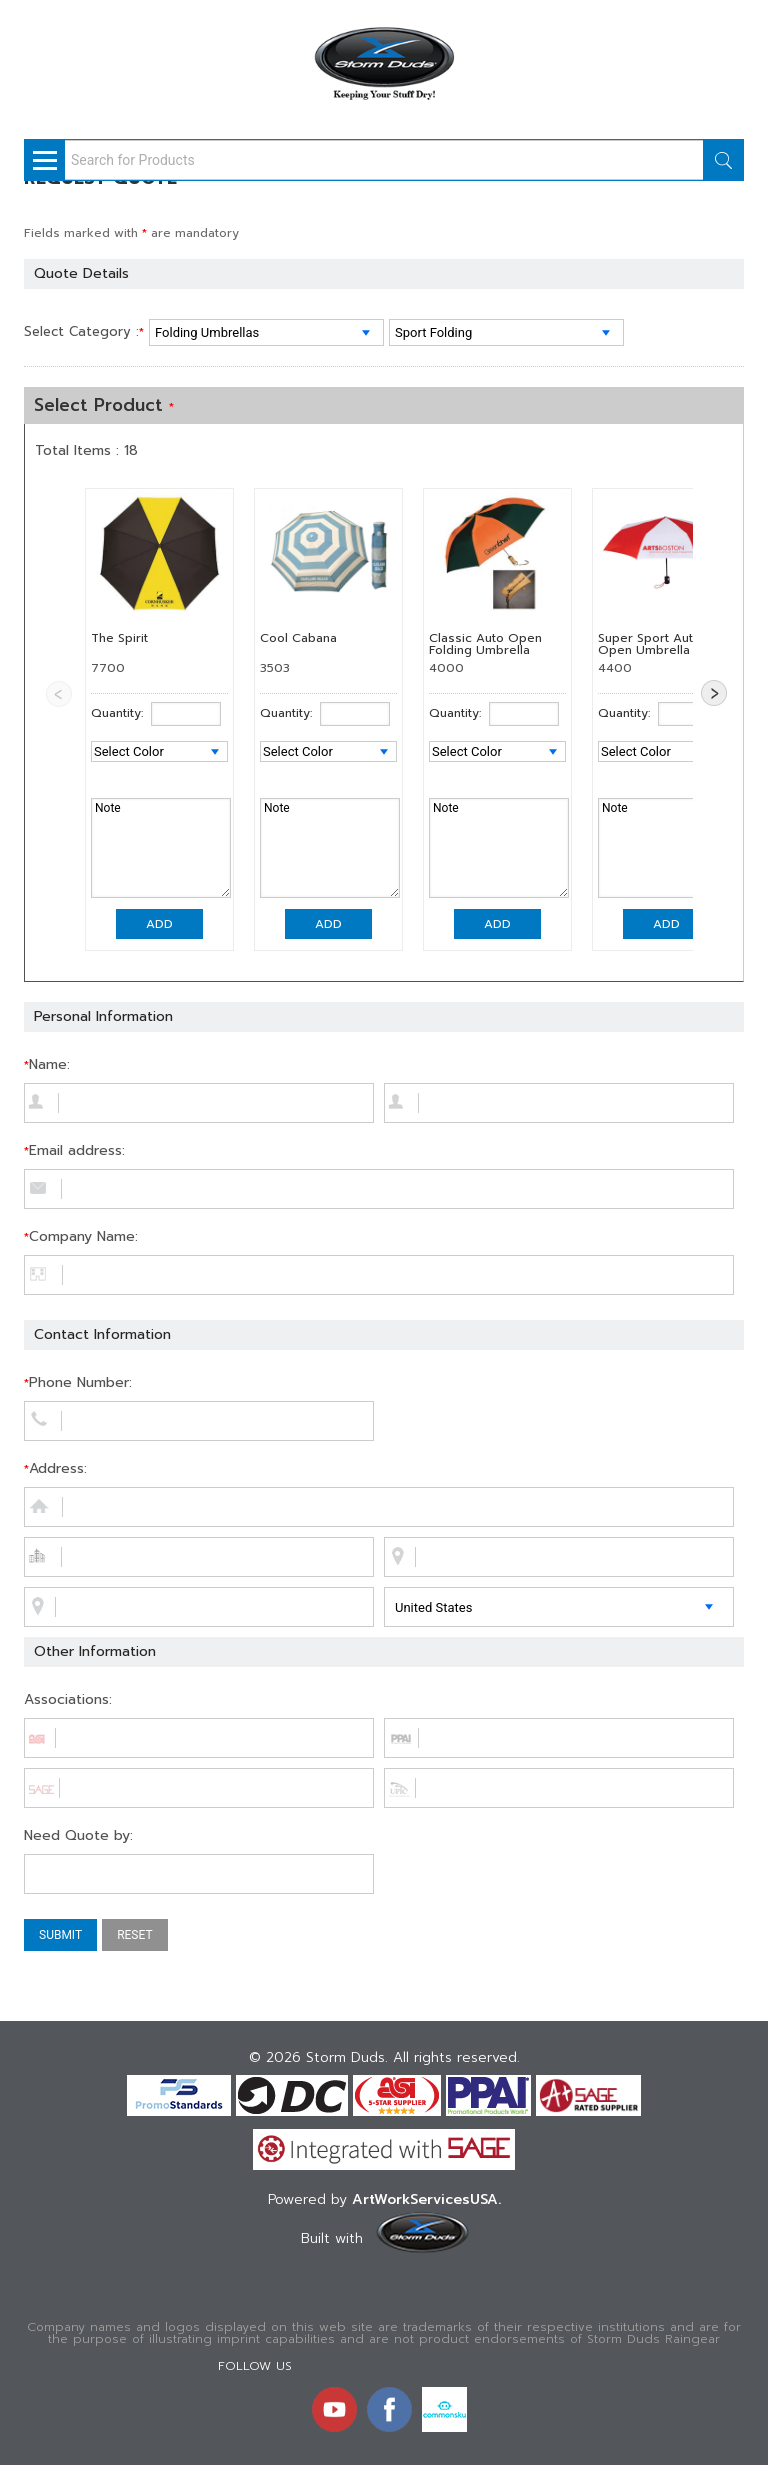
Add (159, 924)
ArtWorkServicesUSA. (426, 2199)
